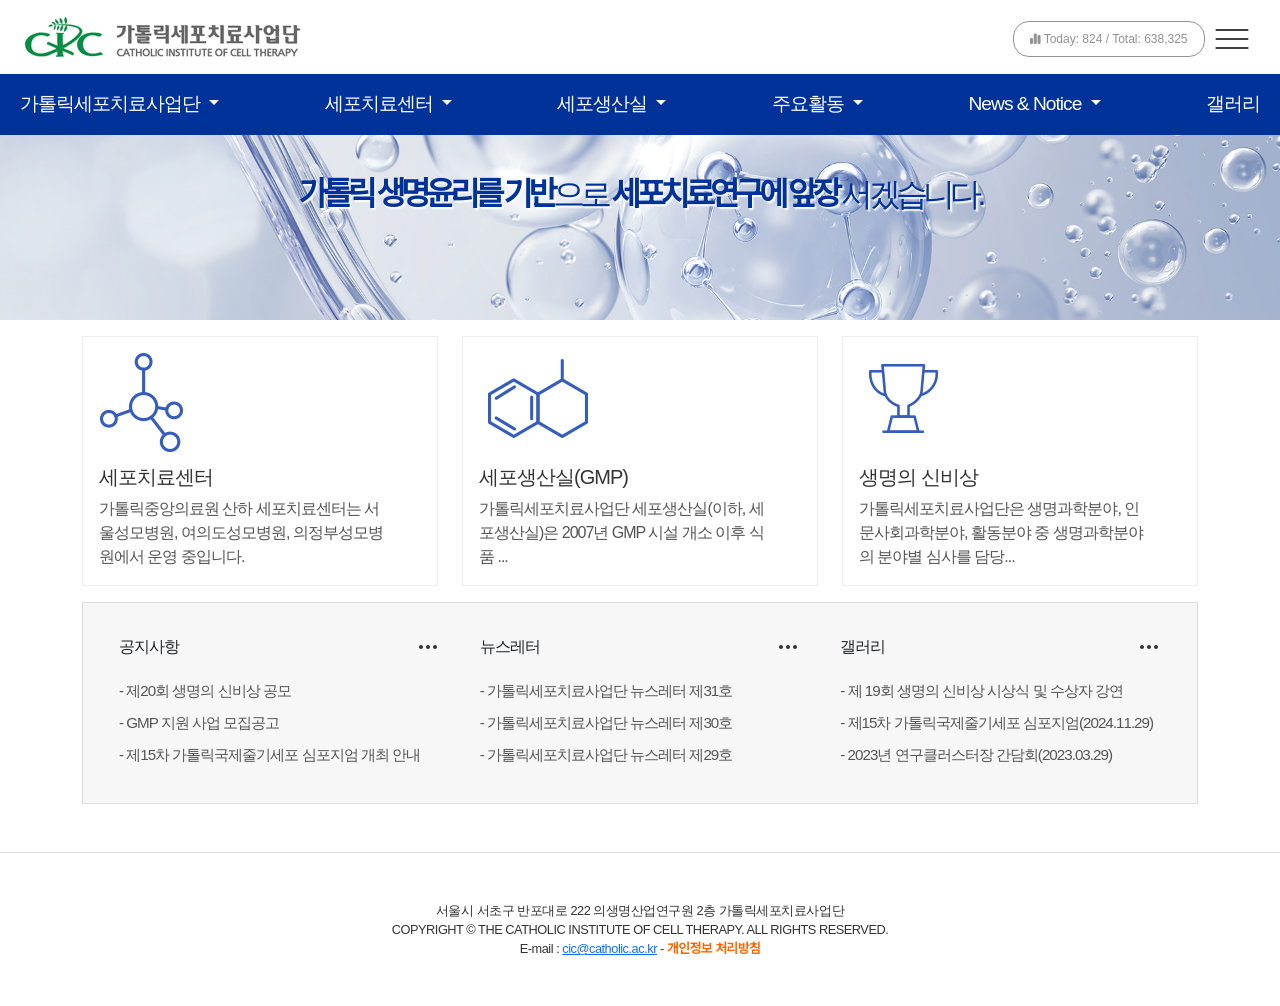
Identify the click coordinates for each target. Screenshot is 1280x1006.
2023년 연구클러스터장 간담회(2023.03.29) (980, 754)
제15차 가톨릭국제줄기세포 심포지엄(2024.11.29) (1000, 722)
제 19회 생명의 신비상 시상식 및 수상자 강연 (985, 690)
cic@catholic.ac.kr (609, 948)
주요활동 (810, 103)
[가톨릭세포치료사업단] (162, 35)
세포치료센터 (381, 103)
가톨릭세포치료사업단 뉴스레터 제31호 (609, 690)
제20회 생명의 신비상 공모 (208, 690)
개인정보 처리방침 (713, 948)
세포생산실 (604, 103)
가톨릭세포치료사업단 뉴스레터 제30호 (609, 722)
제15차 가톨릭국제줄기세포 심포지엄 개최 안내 (273, 754)
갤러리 (1233, 103)
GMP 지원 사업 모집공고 (202, 722)
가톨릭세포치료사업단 (112, 103)
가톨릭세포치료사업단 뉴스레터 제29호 (609, 754)
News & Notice (1027, 103)
